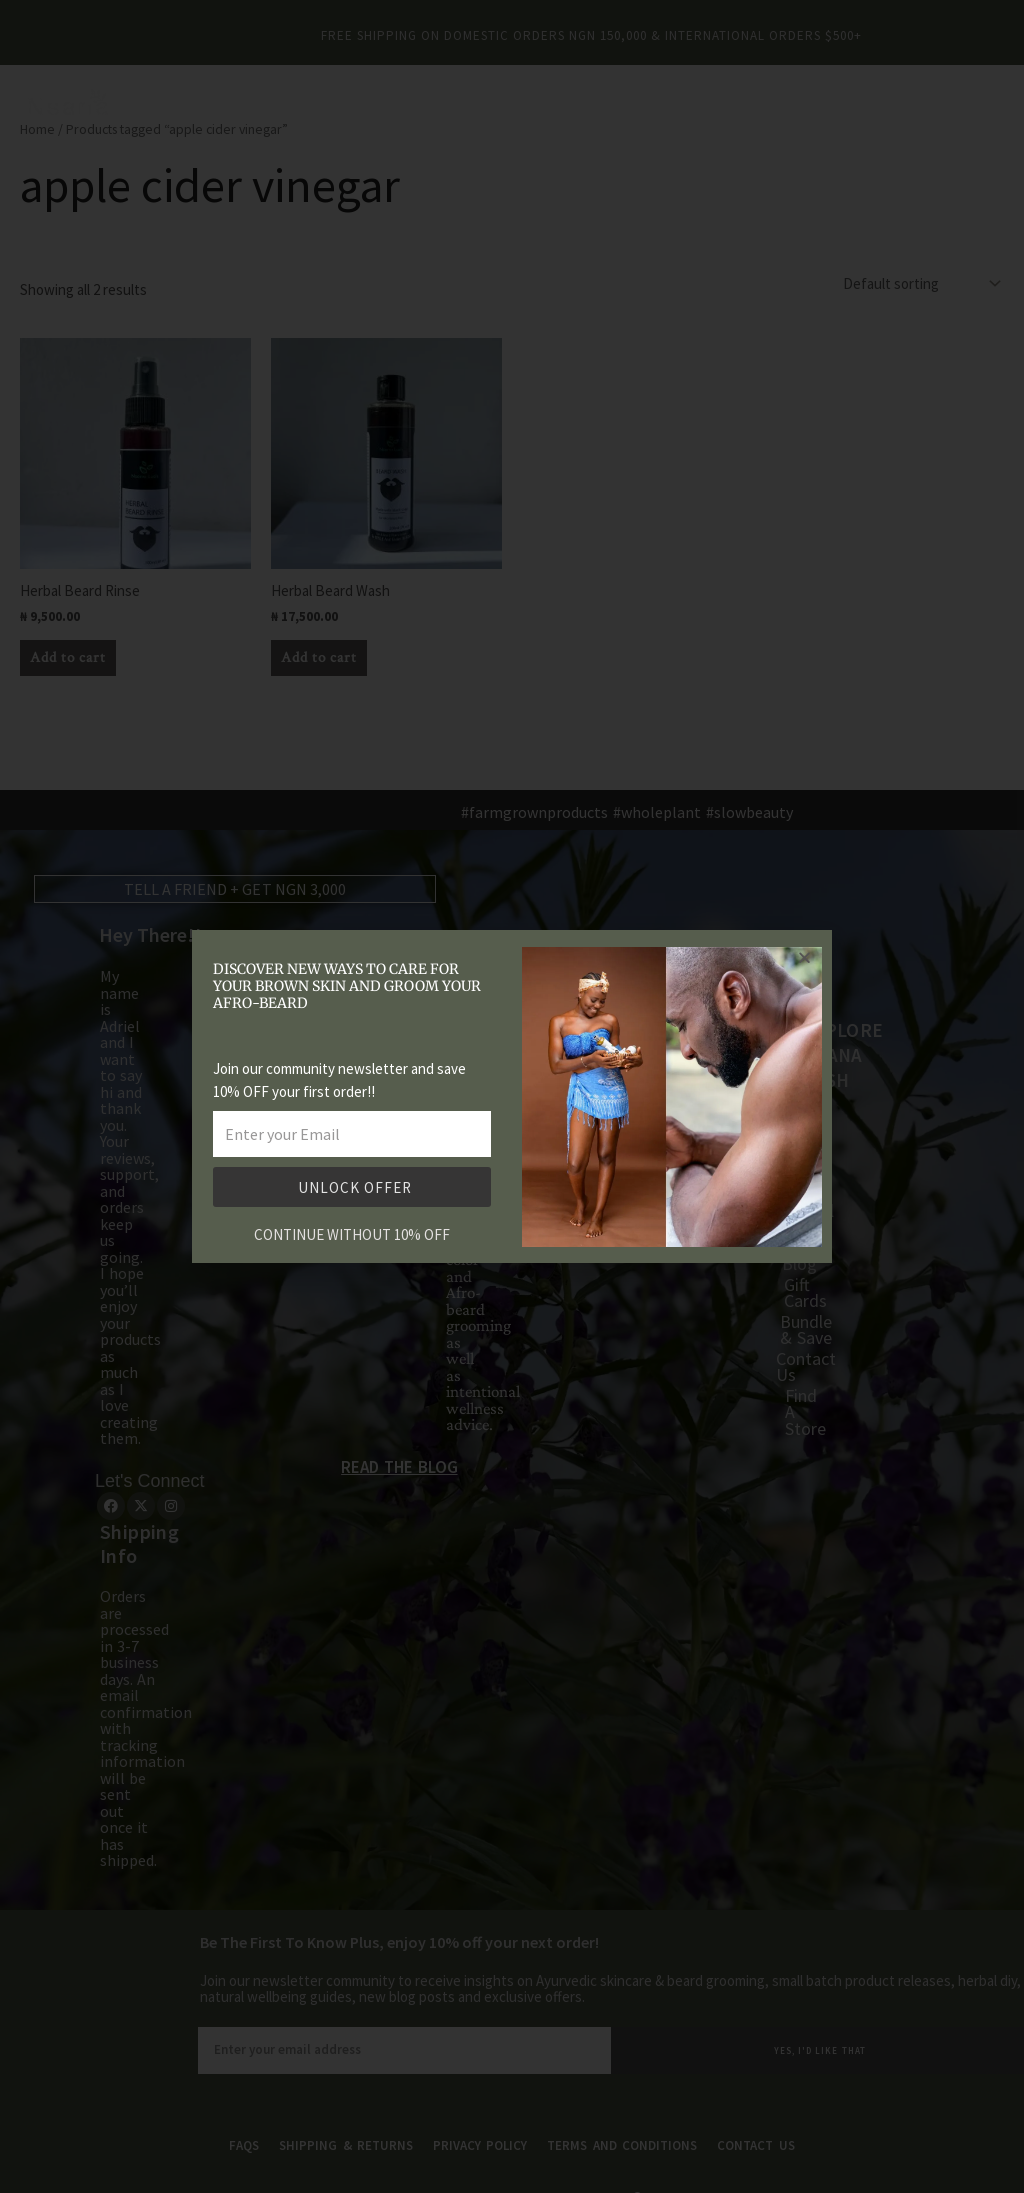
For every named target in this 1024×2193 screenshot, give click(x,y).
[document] (512, 1096)
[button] (804, 957)
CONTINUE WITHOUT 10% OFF (352, 1234)
